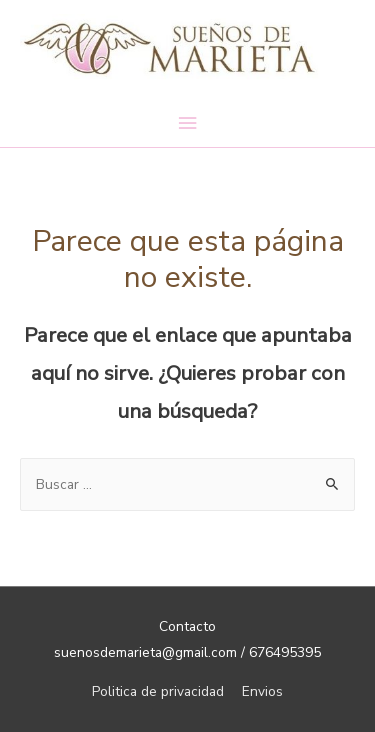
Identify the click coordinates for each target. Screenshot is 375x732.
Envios (262, 691)
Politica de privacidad (158, 691)
